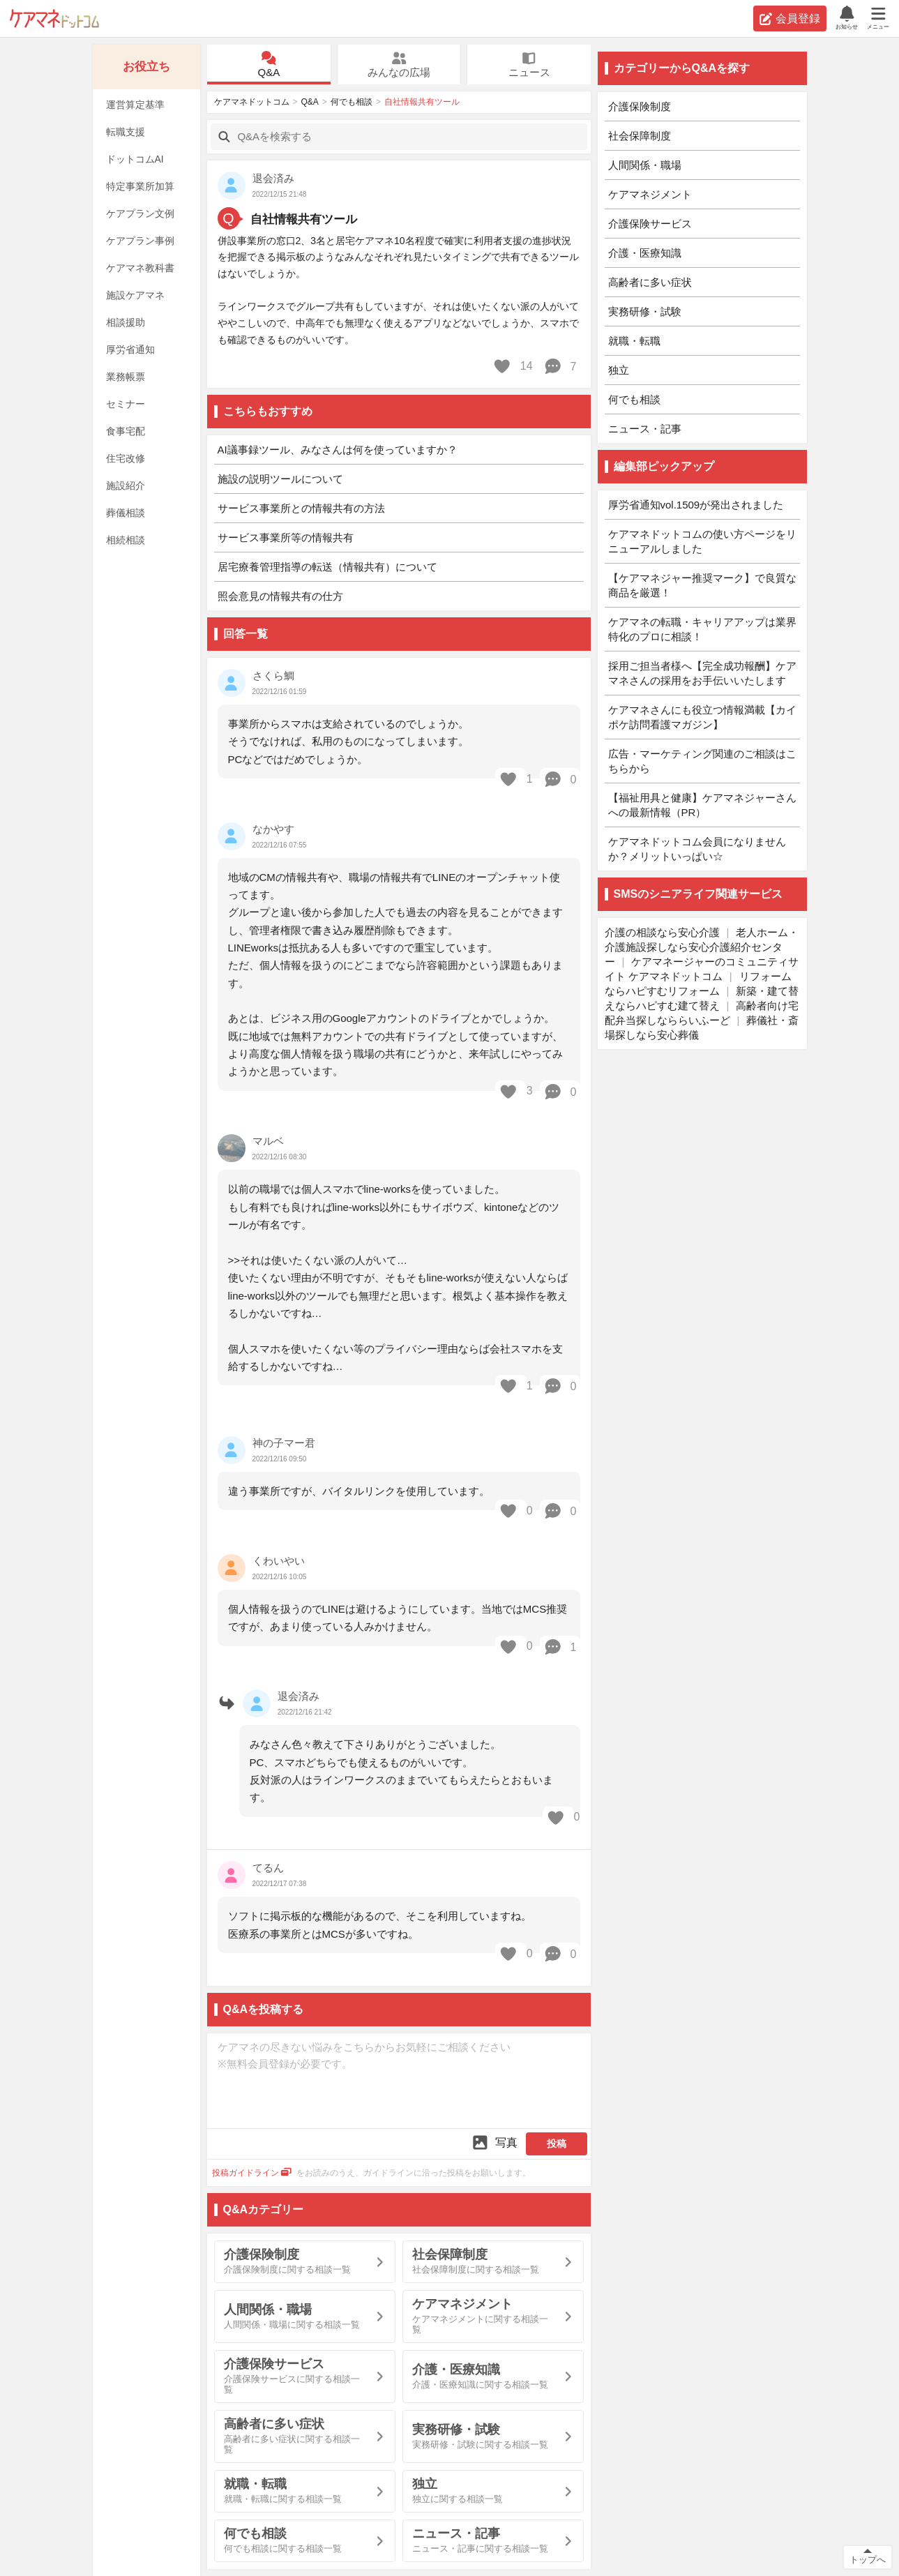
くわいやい (278, 1561)
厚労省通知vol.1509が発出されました (696, 505)
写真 (494, 2142)
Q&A (268, 65)
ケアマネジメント (650, 194)
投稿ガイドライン (252, 2173)
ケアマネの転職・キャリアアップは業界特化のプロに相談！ (702, 629)
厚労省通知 (130, 349)
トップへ (867, 2559)
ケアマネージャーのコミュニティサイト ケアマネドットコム (702, 969)
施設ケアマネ (135, 295)
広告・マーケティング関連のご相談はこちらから (702, 761)
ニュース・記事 (644, 429)
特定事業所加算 (140, 186)
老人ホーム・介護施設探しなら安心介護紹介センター (702, 946)
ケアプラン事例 (140, 240)
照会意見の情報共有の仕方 (280, 596)
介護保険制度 (639, 106)
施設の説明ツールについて (280, 479)
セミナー (125, 403)
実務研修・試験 (644, 311)
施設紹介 (125, 485)
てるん (268, 1868)
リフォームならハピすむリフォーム (698, 983)
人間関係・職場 (644, 165)
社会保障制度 (639, 136)
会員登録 (790, 19)
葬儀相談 (125, 512)
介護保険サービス (650, 223)
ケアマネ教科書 (140, 267)
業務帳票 (125, 376)
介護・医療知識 (644, 253)
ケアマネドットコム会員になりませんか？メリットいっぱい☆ (697, 849)
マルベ (268, 1141)
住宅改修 (125, 458)
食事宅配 (125, 431)
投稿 (556, 2143)
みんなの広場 (399, 65)
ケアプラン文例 (140, 213)
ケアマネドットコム (54, 18)
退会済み (298, 1696)
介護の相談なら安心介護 (662, 932)
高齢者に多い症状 (650, 282)
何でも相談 (351, 102)
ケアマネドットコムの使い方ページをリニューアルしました (702, 541)
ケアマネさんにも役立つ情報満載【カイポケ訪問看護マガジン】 (702, 717)
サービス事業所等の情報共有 (286, 537)
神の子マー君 (283, 1443)
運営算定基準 (135, 104)
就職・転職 (634, 341)
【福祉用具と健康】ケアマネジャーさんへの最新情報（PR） (702, 805)
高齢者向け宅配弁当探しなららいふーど (702, 1013)
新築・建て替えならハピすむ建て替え (702, 998)
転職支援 (125, 131)
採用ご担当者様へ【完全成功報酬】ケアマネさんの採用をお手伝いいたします (702, 673)
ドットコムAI (135, 159)
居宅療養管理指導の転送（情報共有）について (327, 567)
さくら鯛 (273, 675)
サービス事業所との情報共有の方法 (301, 508)
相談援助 (125, 322)
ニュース (529, 65)
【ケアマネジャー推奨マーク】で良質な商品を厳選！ (702, 585)
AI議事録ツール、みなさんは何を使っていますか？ (338, 449)
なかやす (273, 829)
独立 (618, 370)
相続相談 (125, 539)
